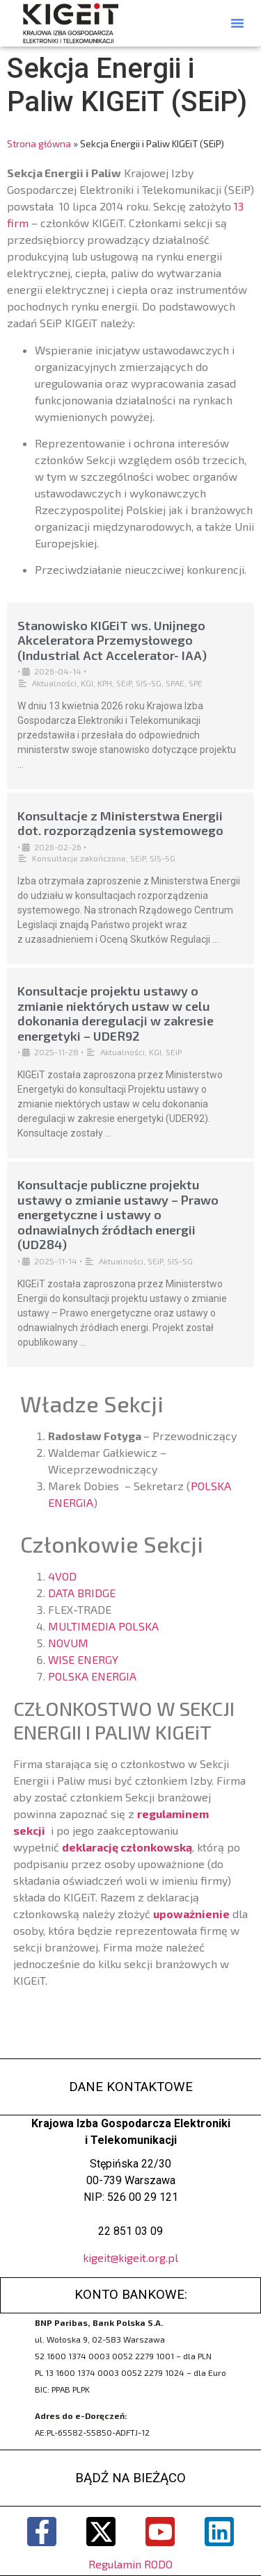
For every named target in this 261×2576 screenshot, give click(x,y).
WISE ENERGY (83, 1659)
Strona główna (39, 143)
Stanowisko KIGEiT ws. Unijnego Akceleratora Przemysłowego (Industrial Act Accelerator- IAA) (112, 640)
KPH (104, 683)
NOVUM (68, 1642)
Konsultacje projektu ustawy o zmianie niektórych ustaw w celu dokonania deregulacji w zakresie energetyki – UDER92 (115, 1013)
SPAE (175, 683)
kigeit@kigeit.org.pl (130, 2257)
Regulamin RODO (130, 2563)
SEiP (124, 683)
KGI (87, 683)
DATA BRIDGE (82, 1592)
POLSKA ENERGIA (92, 1676)
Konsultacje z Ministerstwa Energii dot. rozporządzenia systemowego (120, 823)
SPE (196, 683)
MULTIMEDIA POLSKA (103, 1626)
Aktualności (54, 683)
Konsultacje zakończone (79, 858)
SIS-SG (148, 683)
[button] (237, 23)
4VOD (62, 1576)
